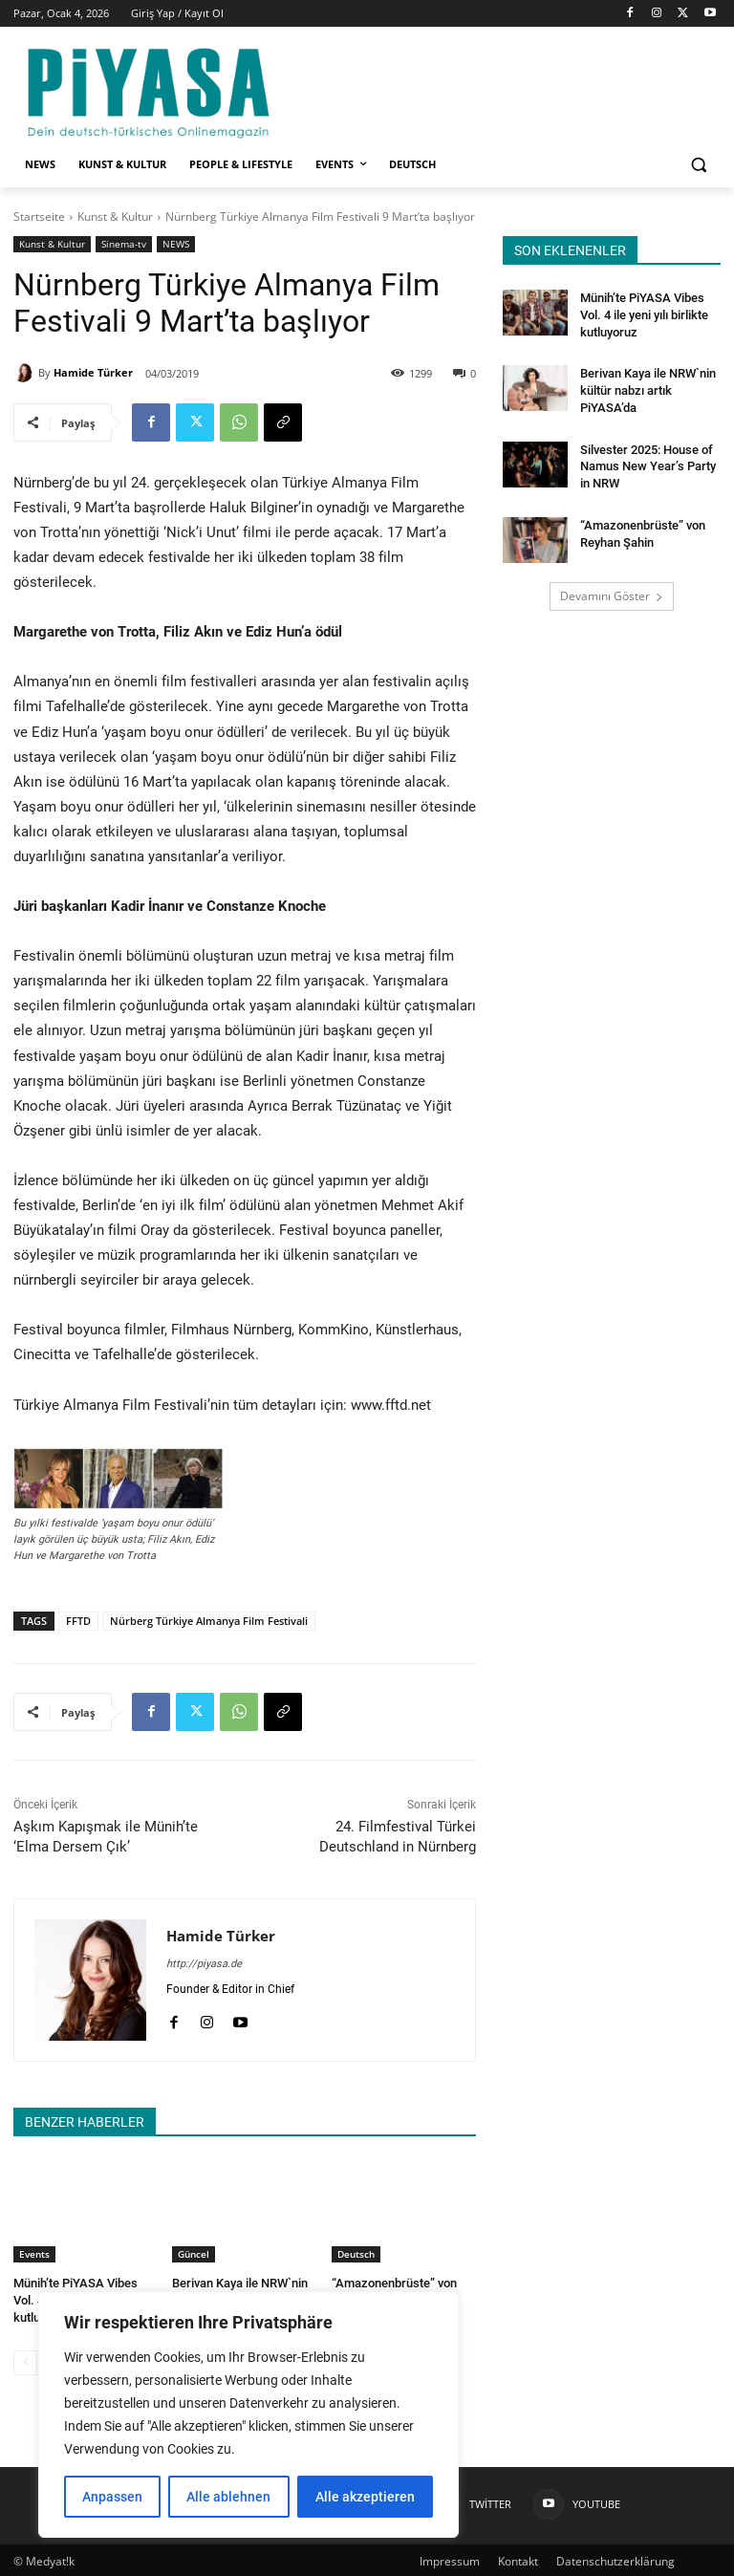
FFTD (78, 1620)
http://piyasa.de (204, 1964)
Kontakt (518, 2558)
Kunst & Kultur (115, 216)
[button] (698, 164)
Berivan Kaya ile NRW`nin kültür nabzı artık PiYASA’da (646, 386)
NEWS (176, 244)
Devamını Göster (611, 587)
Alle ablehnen (228, 2496)
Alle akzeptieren (365, 2496)
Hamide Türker (93, 372)
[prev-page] (25, 2360)
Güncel (193, 2254)
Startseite (39, 216)
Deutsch (356, 2254)
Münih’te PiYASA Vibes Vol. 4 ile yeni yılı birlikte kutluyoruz (641, 313)
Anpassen (112, 2496)
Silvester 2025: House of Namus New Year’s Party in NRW (650, 460)
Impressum (450, 2558)
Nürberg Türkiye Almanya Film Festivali (209, 1620)
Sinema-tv (124, 244)
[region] (248, 2414)
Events (34, 2254)
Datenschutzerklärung (615, 2558)
